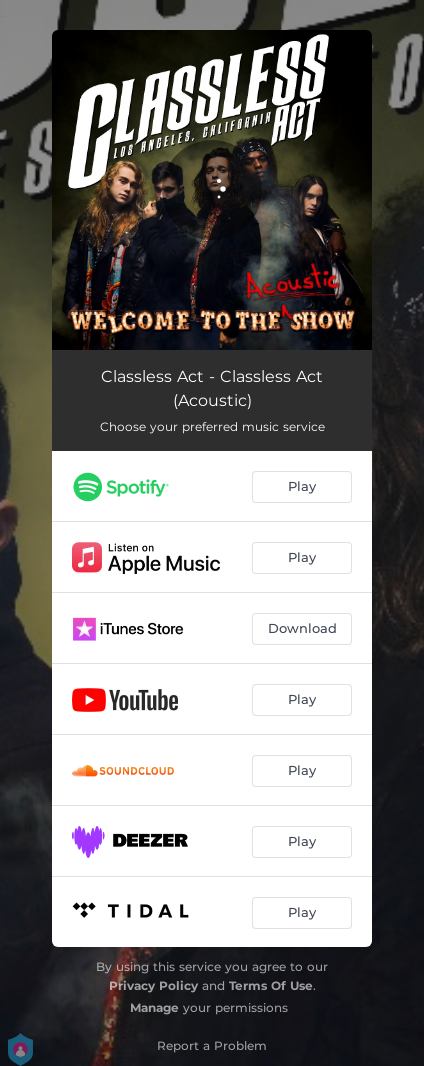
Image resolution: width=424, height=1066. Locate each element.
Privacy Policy (153, 985)
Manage (154, 1007)
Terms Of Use (271, 985)
